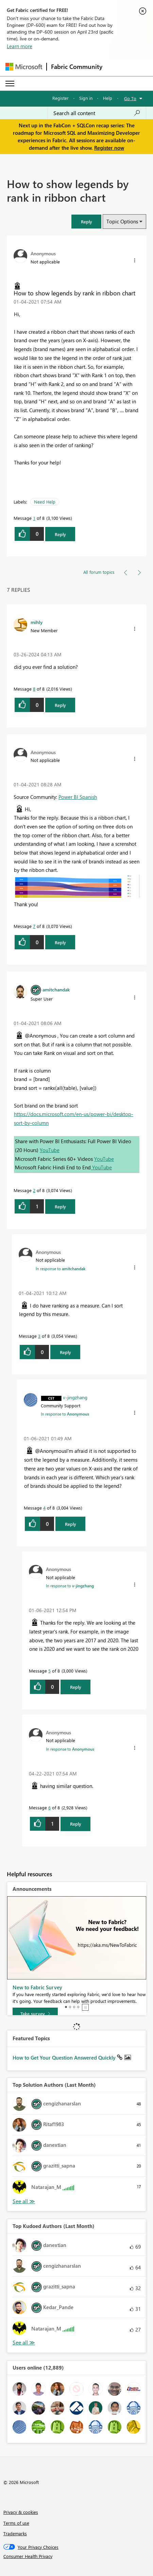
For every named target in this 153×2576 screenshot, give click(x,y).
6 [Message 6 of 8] (49, 1807)
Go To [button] (130, 98)
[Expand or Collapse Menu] (10, 83)
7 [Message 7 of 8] (34, 926)
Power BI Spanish (77, 796)
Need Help (44, 501)
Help (107, 98)
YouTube (50, 1150)
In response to (60, 1268)
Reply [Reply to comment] (60, 705)
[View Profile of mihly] (36, 622)
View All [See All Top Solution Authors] (24, 2201)
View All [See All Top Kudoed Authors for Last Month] (24, 2342)
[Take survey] (35, 2014)
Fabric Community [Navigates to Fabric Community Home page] (76, 66)
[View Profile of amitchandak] (56, 989)
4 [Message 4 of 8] (44, 1508)
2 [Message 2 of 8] (34, 1190)
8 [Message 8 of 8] (34, 689)
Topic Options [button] (122, 221)
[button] (86, 222)
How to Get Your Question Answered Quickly (65, 2057)
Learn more (19, 46)
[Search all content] (97, 113)
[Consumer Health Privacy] (76, 2556)
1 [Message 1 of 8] (34, 518)
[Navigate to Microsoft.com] (23, 67)
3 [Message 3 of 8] (39, 1336)
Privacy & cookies (20, 2512)
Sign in (85, 98)
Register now (109, 147)
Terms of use (16, 2523)
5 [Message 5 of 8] (49, 1671)
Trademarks (15, 2533)
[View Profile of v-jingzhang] (75, 1397)
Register (60, 98)
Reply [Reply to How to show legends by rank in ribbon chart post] (60, 534)
